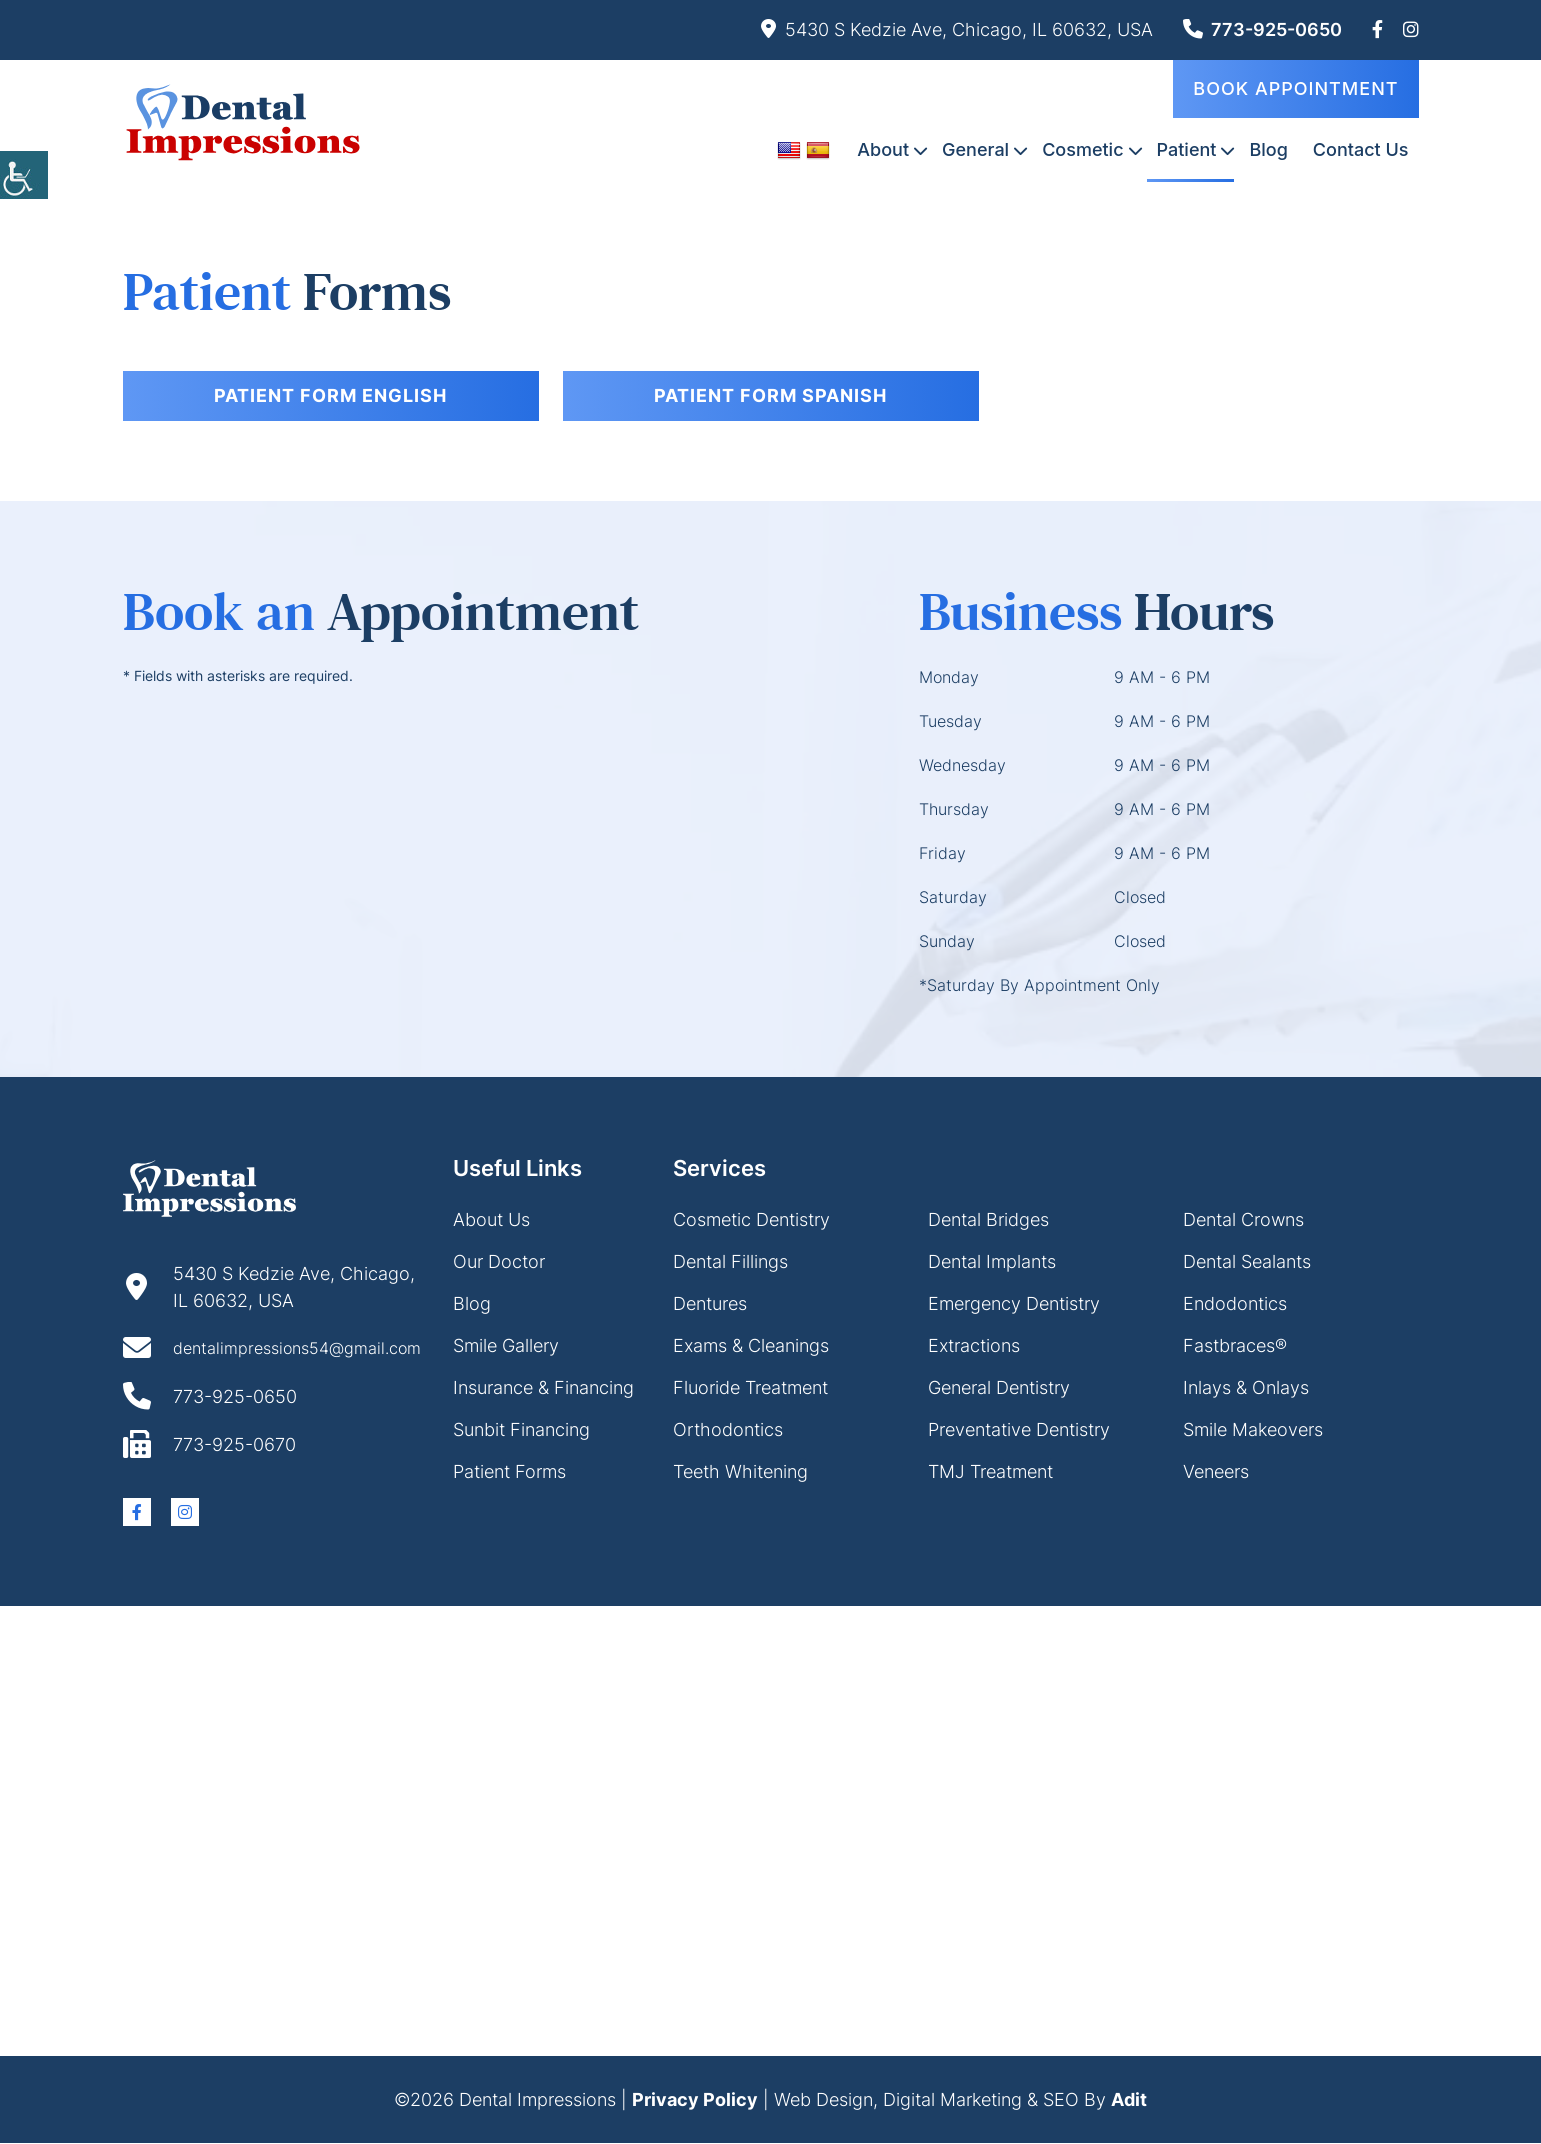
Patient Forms (509, 1472)
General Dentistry (999, 1388)
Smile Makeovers (1253, 1430)
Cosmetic (1082, 148)
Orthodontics (728, 1430)
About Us (491, 1220)
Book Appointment (1295, 87)
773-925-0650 (1262, 29)
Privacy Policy (695, 2100)
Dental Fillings (730, 1262)
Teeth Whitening (740, 1472)
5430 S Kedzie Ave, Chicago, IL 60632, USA (957, 29)
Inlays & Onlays (1246, 1388)
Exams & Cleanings (751, 1346)
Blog (1268, 148)
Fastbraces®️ (1235, 1346)
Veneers (1216, 1472)
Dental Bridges (988, 1220)
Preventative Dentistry (1019, 1430)
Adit (1129, 2100)
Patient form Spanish (770, 395)
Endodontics (1235, 1304)
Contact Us (1361, 148)
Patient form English (330, 395)
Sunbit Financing (521, 1430)
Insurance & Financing (543, 1388)
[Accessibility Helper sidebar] (24, 170)
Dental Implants (992, 1262)
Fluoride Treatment (750, 1388)
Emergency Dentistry (1014, 1304)
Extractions (974, 1346)
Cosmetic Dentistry (751, 1220)
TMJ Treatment (990, 1472)
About (883, 148)
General (975, 148)
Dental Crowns (1243, 1220)
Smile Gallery (506, 1346)
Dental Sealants (1247, 1262)
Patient (1187, 148)
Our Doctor (499, 1262)
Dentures (710, 1304)
